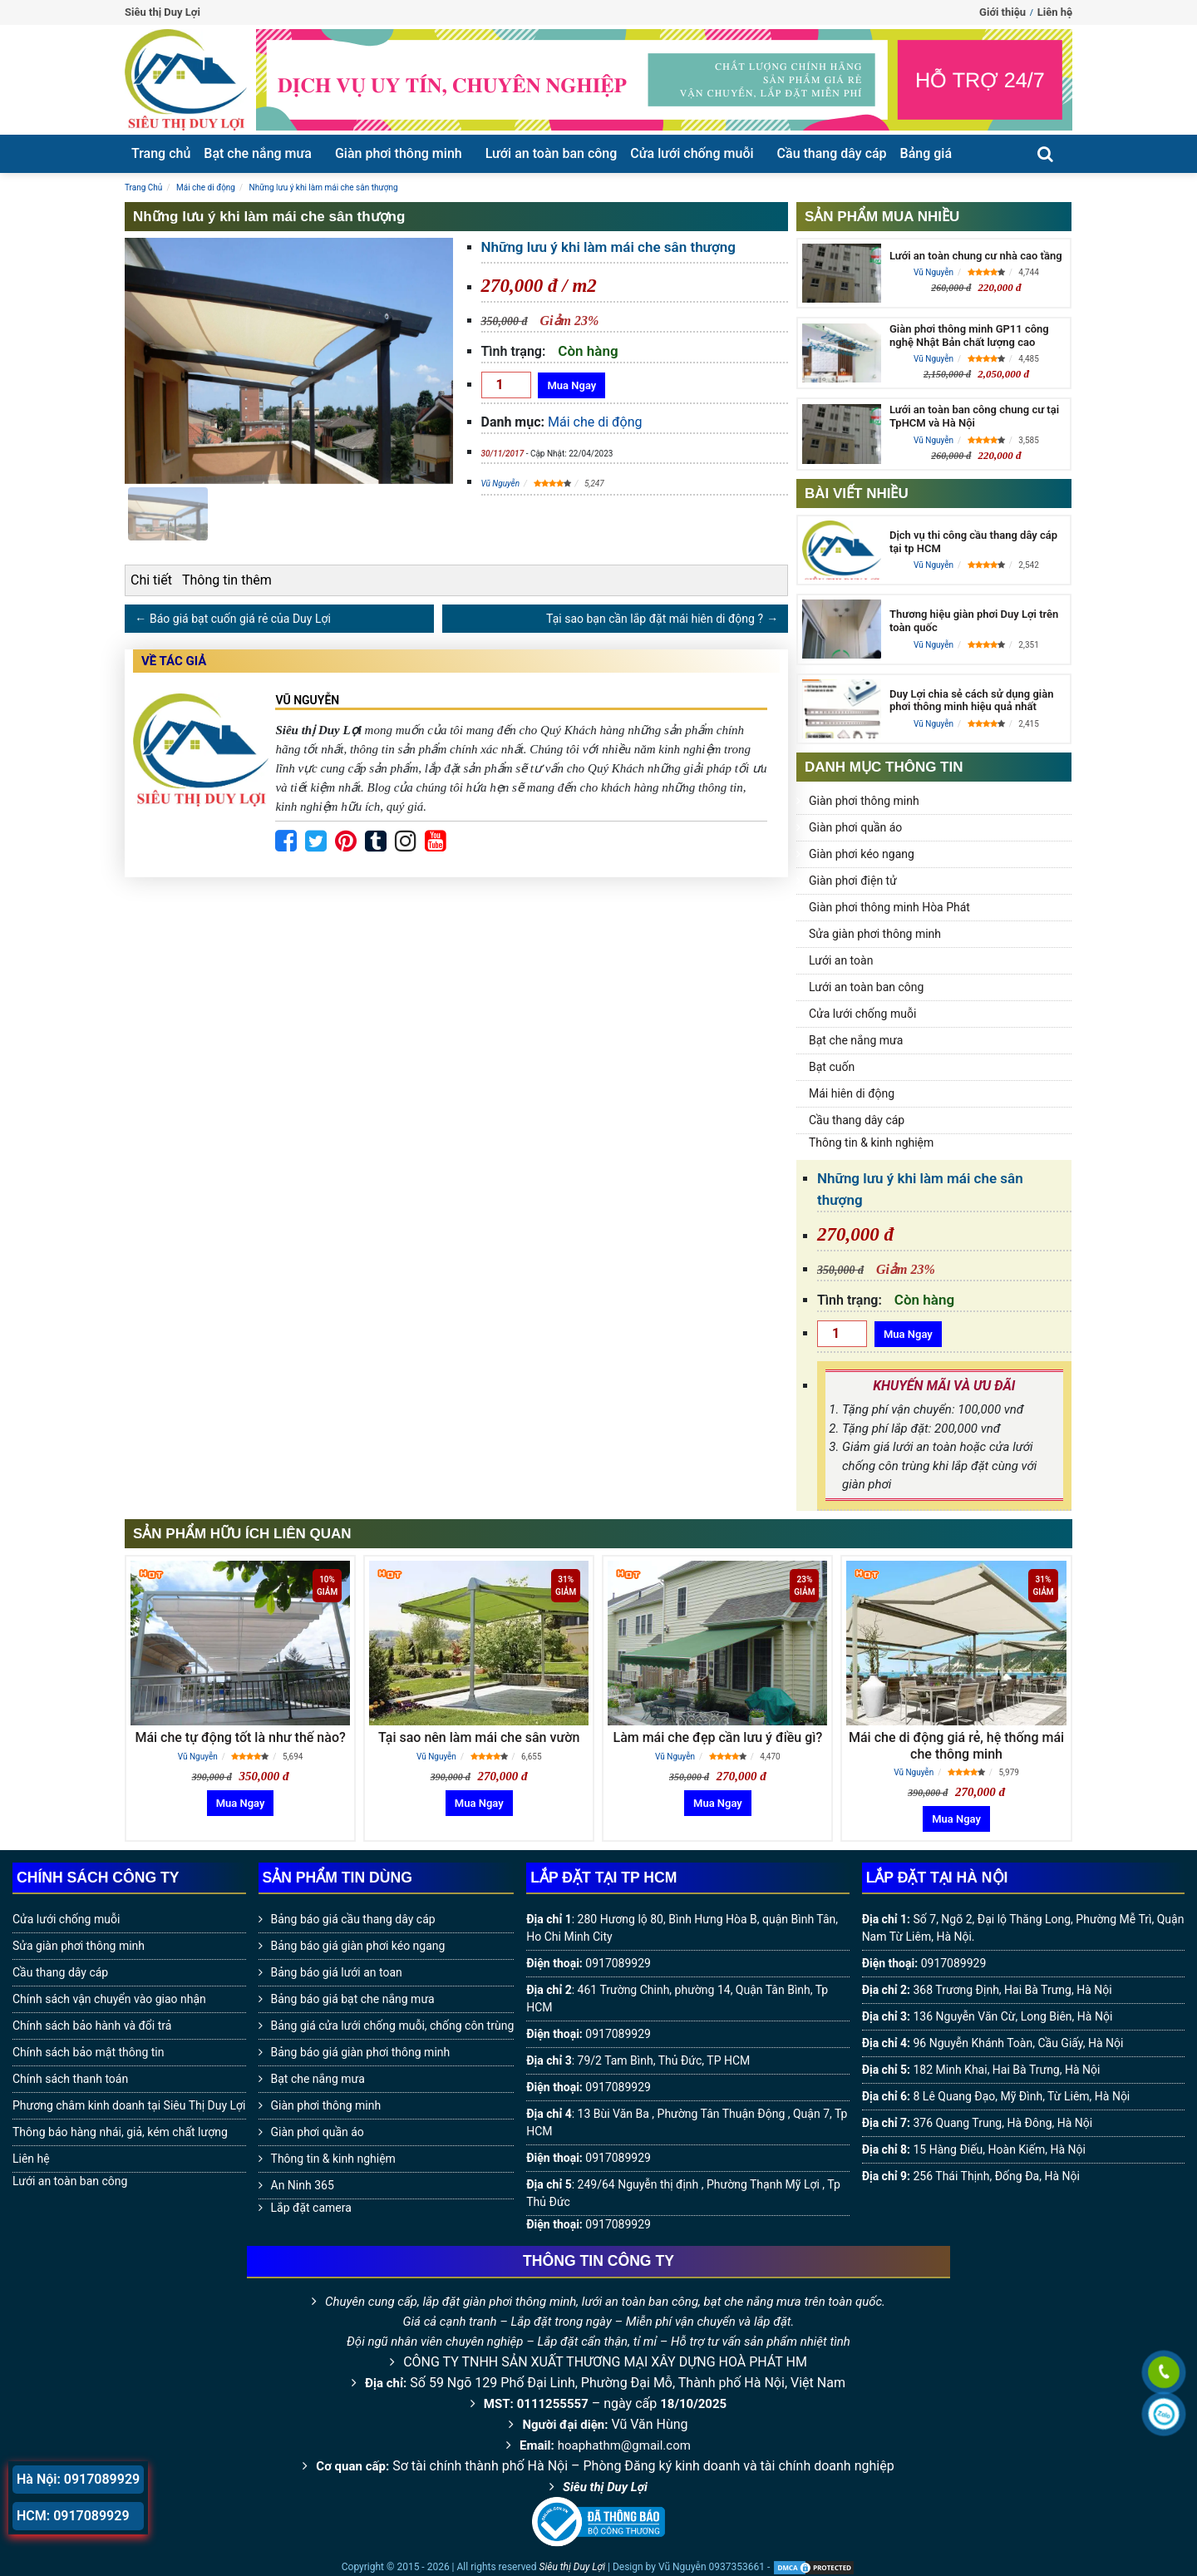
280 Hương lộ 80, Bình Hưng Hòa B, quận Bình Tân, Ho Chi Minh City (682, 1927)
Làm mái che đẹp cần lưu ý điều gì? (717, 1737)
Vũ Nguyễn (500, 483)
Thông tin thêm (227, 580)
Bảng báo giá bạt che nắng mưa (353, 1999)
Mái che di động (595, 422)
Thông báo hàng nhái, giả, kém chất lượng (120, 2132)
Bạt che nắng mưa (258, 153)
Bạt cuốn (832, 1066)
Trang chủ (160, 153)
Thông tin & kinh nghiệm (871, 1142)
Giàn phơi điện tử (853, 880)
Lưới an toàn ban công (551, 153)
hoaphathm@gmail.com (624, 2445)
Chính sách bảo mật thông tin (88, 2052)
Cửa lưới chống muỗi (691, 153)
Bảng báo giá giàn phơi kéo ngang (358, 1945)
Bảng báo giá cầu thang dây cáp (353, 1919)
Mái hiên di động (851, 1093)
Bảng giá (926, 153)
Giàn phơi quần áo (855, 827)
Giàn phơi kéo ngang (861, 854)
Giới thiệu (1002, 12)
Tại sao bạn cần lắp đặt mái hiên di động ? (654, 618)
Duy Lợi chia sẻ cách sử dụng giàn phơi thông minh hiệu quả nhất (971, 700)
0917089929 (618, 1963)
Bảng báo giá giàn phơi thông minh (361, 2052)
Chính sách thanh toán (70, 2078)
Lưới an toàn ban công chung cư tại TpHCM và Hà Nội (974, 416)
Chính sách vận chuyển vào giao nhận (109, 1999)
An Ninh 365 (302, 2185)
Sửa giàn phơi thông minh (875, 933)
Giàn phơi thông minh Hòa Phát (889, 907)
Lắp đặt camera (311, 2207)
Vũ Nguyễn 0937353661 (711, 2567)
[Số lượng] (506, 385)
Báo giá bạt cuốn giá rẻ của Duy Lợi (240, 618)
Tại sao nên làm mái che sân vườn (478, 1737)
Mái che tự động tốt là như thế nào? (240, 1737)
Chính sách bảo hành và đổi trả (91, 2025)
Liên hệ (1054, 12)
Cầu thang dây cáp (832, 153)
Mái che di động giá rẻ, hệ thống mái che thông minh (956, 1745)
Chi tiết (151, 580)
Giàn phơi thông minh (398, 153)
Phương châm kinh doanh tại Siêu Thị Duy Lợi (129, 2105)
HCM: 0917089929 (73, 2516)
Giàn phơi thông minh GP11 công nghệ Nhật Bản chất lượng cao (969, 335)
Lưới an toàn (841, 960)
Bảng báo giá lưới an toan (336, 1972)
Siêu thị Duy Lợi (605, 2487)
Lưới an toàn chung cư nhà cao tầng (975, 255)
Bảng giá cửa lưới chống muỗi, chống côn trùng (393, 2025)
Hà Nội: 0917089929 (78, 2479)
